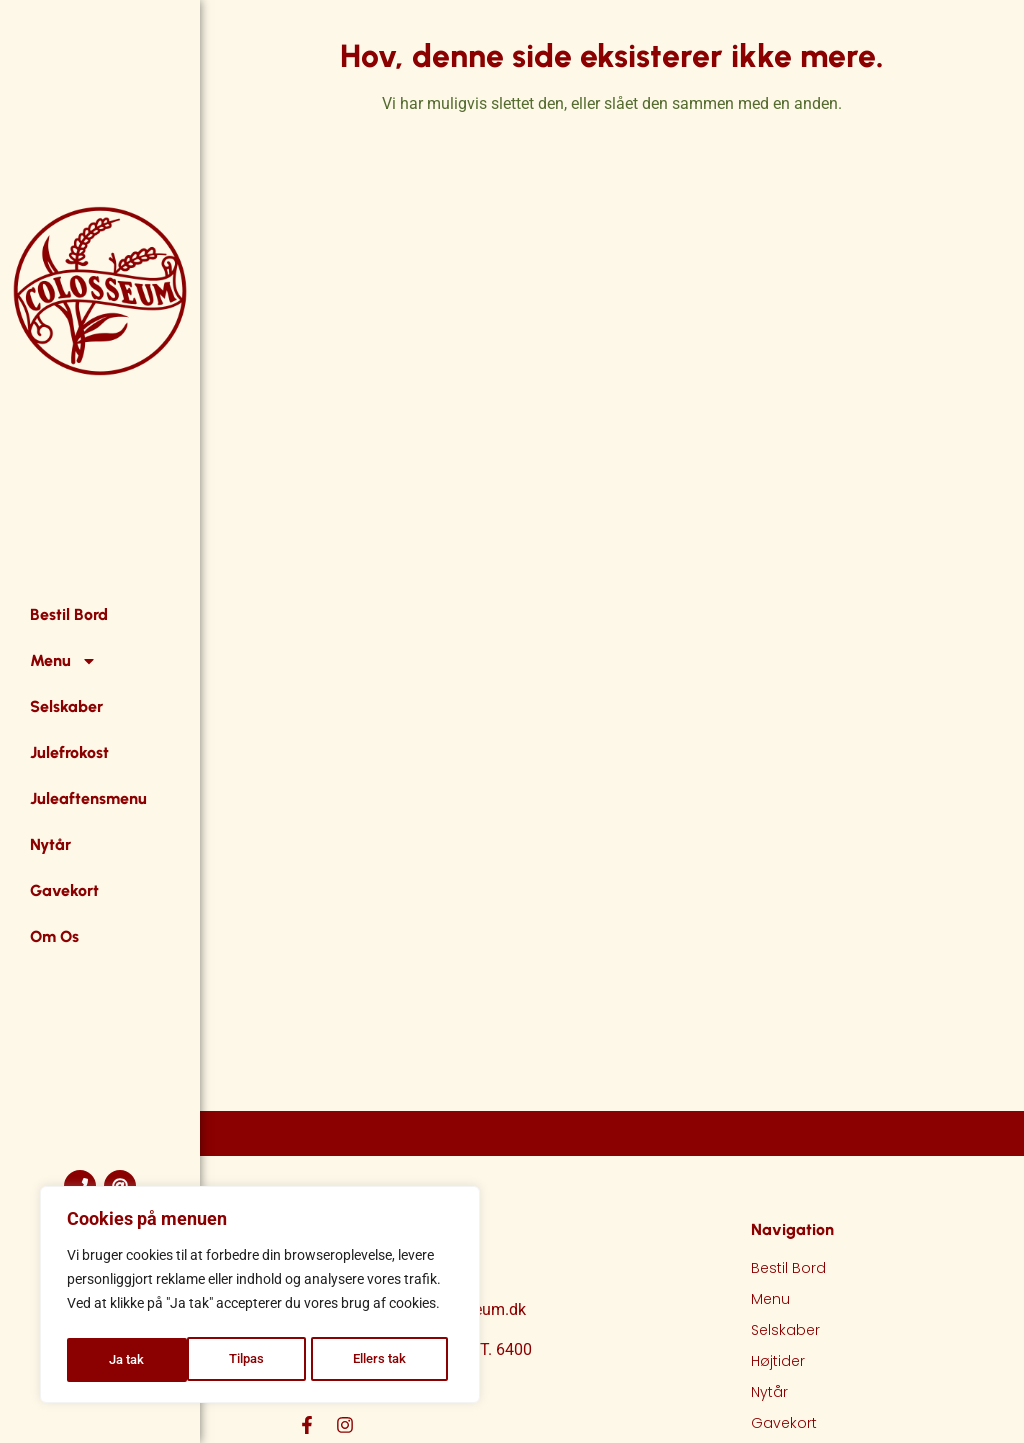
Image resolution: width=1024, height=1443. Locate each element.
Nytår (50, 844)
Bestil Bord (69, 614)
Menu (63, 661)
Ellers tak (260, 1360)
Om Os (54, 936)
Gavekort (64, 890)
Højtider (778, 1361)
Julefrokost (69, 752)
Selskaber (66, 706)
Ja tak (394, 1360)
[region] (260, 1298)
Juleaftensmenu (88, 798)
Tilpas (126, 1360)
